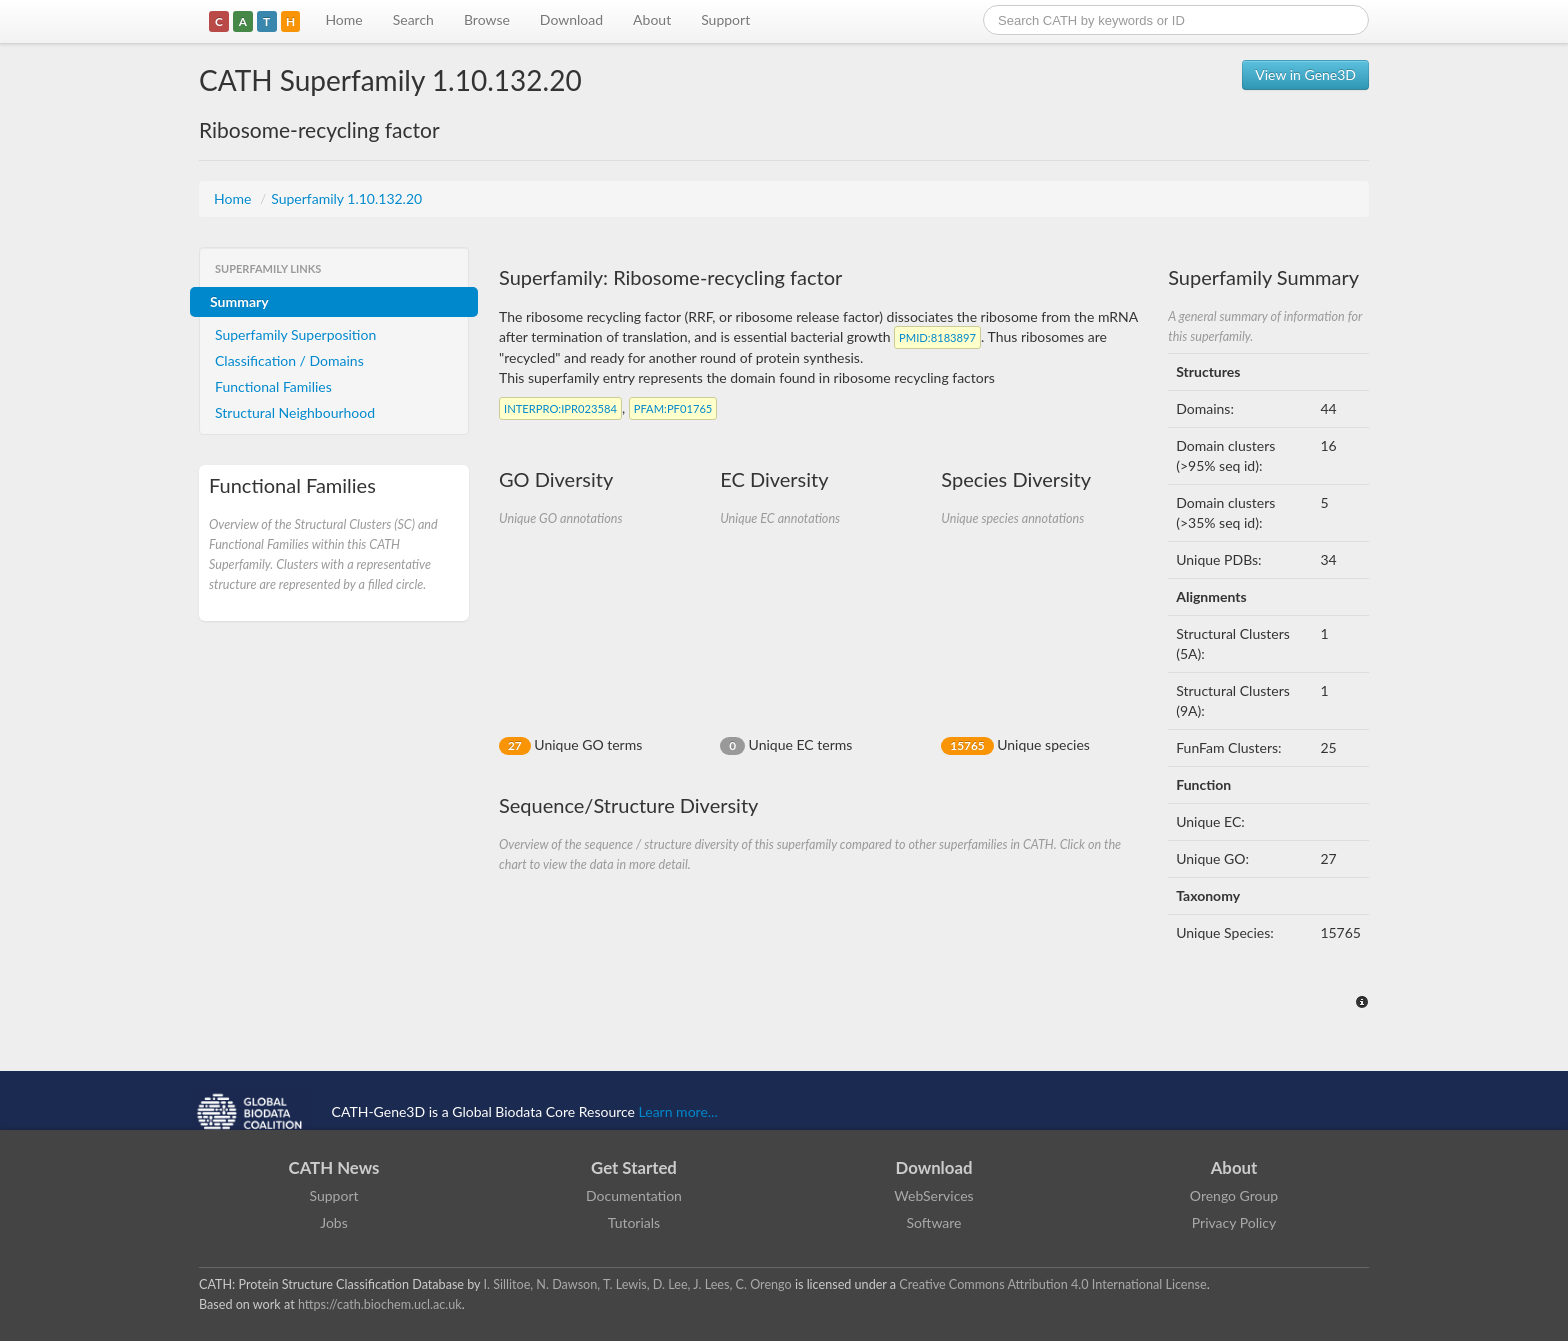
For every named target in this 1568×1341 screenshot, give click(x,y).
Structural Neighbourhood (295, 412)
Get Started (634, 1167)
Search (413, 19)
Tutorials (634, 1222)
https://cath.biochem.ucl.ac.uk (380, 1304)
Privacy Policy (1234, 1222)
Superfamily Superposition (295, 334)
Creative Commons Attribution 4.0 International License (1052, 1284)
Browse (487, 19)
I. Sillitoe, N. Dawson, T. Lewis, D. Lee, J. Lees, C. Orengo (638, 1284)
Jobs (334, 1222)
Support (725, 19)
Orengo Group (1234, 1195)
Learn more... (678, 1111)
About (652, 19)
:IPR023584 (560, 408)
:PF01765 (673, 408)
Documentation (634, 1195)
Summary (239, 301)
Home (343, 19)
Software (934, 1222)
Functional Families (273, 386)
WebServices (933, 1195)
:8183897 (937, 337)
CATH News (334, 1167)
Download (571, 19)
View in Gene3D (1305, 74)
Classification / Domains (289, 360)
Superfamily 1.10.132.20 (346, 198)
